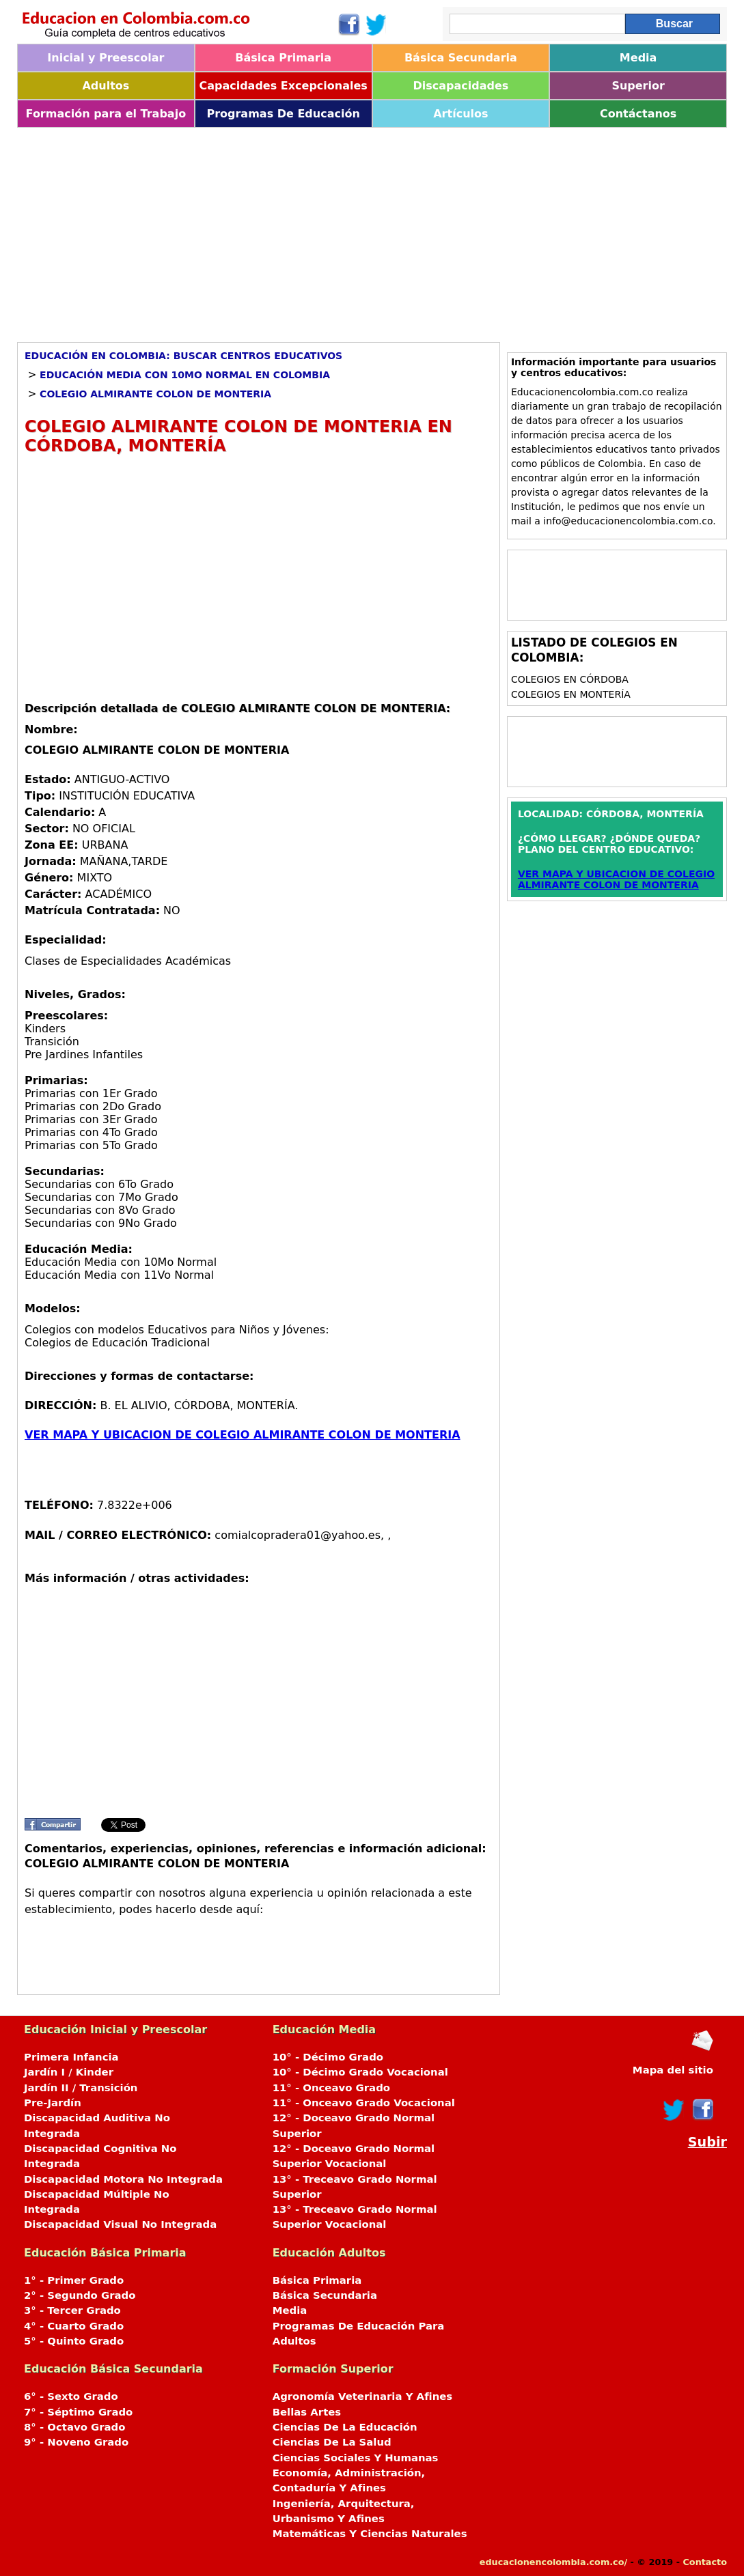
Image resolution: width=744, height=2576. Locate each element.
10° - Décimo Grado (328, 2057)
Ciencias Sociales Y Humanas (356, 2458)
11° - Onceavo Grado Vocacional (364, 2103)
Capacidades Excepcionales (283, 85)
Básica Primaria (283, 57)
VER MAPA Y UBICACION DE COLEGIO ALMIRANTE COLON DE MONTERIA (242, 1434)
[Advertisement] (372, 230)
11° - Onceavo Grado (331, 2088)
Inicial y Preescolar (105, 57)
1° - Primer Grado (74, 2280)
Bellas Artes (307, 2412)
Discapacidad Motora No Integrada (123, 2179)
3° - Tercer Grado (72, 2310)
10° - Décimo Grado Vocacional (360, 2072)
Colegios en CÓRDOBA (570, 679)
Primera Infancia (71, 2057)
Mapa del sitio (673, 2070)
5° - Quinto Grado (74, 2341)
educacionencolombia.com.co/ (553, 2562)
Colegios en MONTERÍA (571, 694)
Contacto (705, 2562)
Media (638, 57)
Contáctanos (638, 113)
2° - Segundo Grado (79, 2295)
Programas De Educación (282, 113)
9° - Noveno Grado (76, 2442)
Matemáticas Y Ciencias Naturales (370, 2534)
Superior (637, 85)
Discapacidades (460, 85)
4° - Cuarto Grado (74, 2326)
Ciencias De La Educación (345, 2427)
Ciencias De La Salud (332, 2442)
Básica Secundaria (460, 57)
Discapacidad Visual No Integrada (120, 2224)
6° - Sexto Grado (71, 2396)
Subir (707, 2142)
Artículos (460, 113)
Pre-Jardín (52, 2103)
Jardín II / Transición (80, 2088)
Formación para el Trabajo (106, 113)
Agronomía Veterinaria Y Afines (363, 2396)
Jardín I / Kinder (68, 2072)
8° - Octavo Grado (74, 2427)
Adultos (105, 85)
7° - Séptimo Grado (78, 2412)
